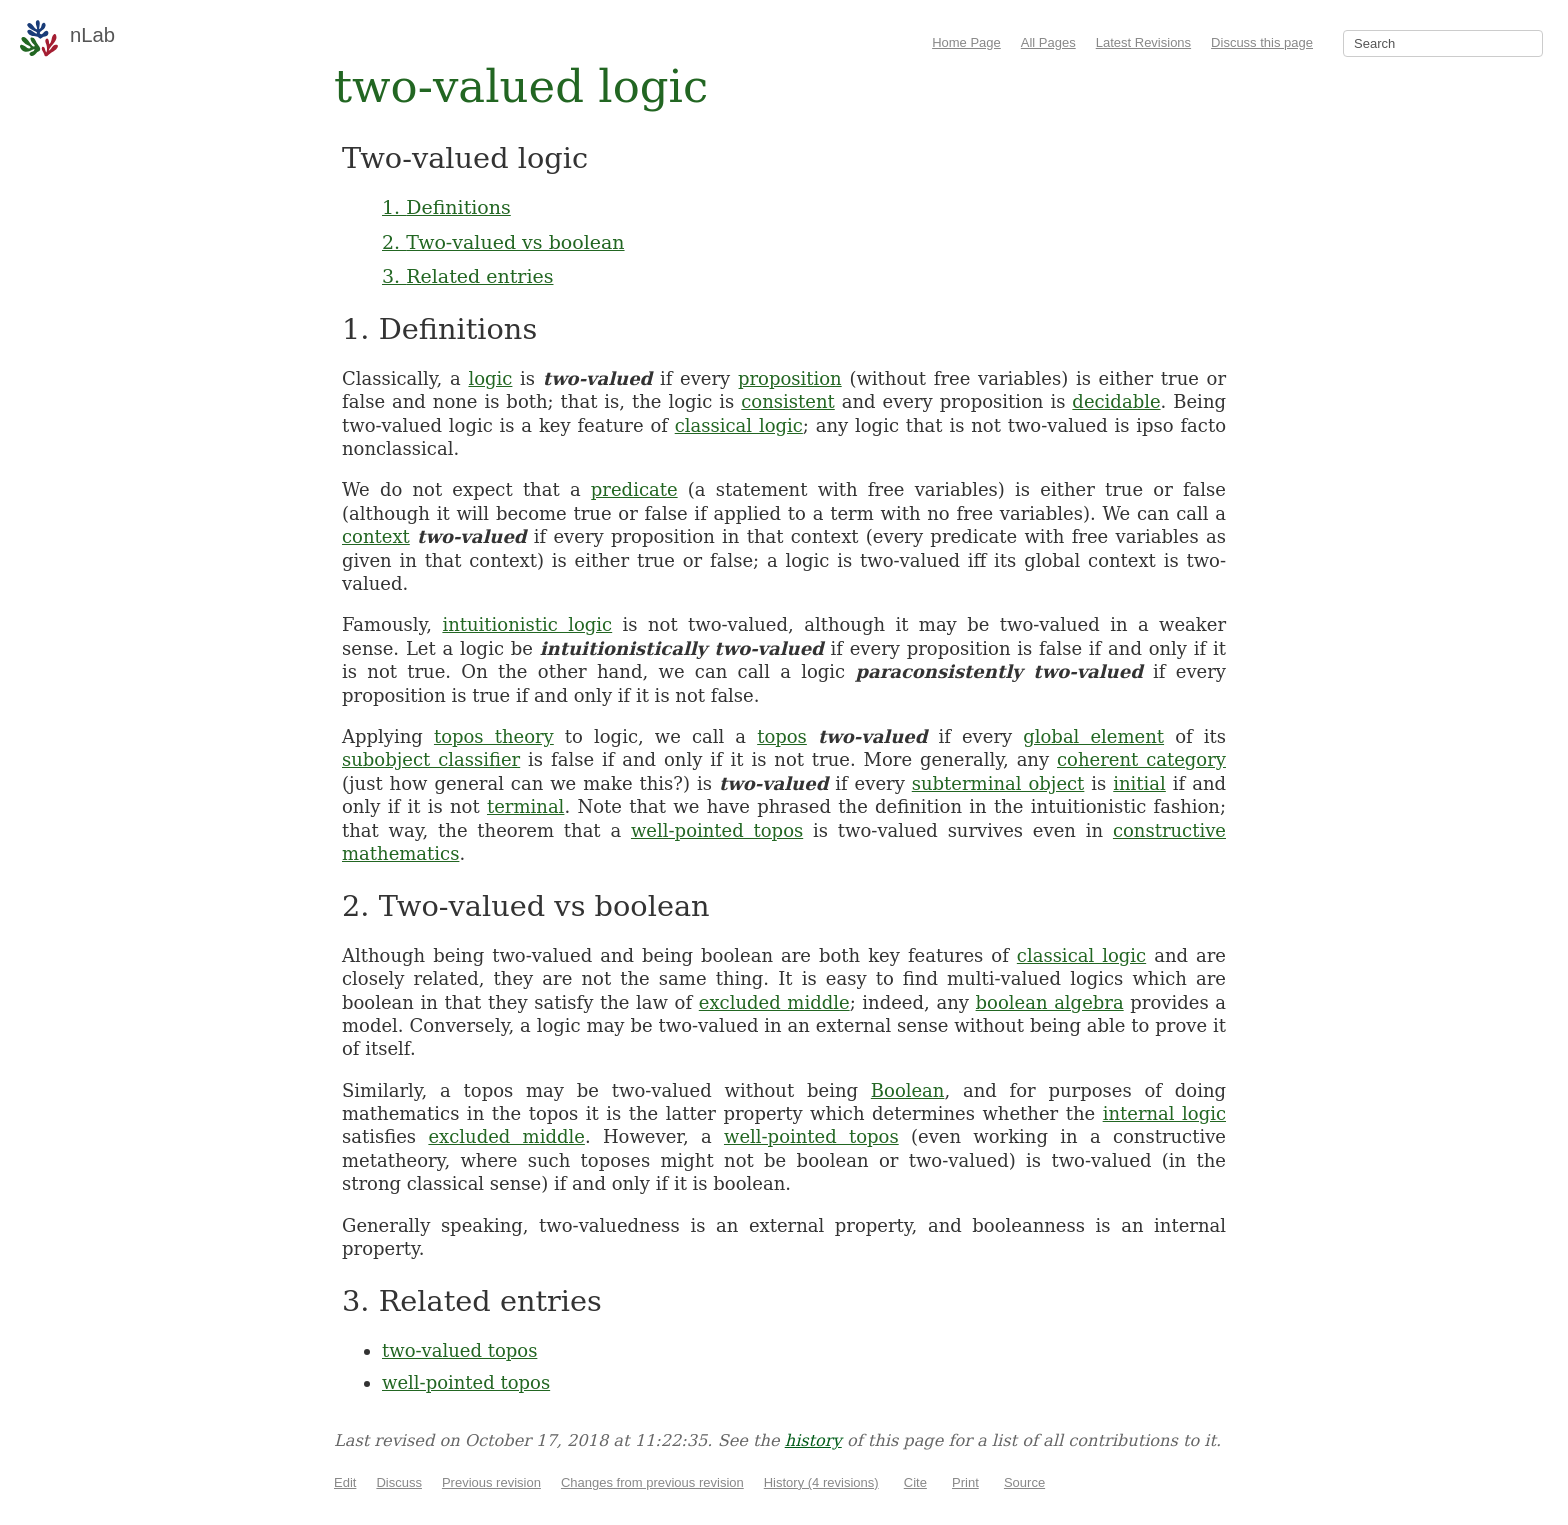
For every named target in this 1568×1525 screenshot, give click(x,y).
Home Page (966, 42)
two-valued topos (459, 1350)
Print (965, 1482)
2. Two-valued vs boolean (503, 242)
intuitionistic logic (527, 624)
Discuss (399, 1482)
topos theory (494, 736)
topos (782, 736)
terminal (525, 806)
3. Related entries (467, 276)
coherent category (1141, 759)
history (813, 1440)
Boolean (908, 1090)
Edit (345, 1482)
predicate (634, 489)
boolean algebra (1050, 1002)
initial (1139, 783)
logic (490, 378)
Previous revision (491, 1482)
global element (1093, 736)
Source (1024, 1482)
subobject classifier (431, 759)
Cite (915, 1482)
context (376, 536)
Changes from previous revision (652, 1482)
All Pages (1048, 42)
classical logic (739, 425)
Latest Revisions (1143, 42)
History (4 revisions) (821, 1482)
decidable (1116, 401)
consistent (787, 401)
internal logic (1164, 1113)
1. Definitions (446, 207)
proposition (790, 378)
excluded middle (774, 1002)
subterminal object (998, 783)
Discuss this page (1262, 42)
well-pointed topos (717, 830)
